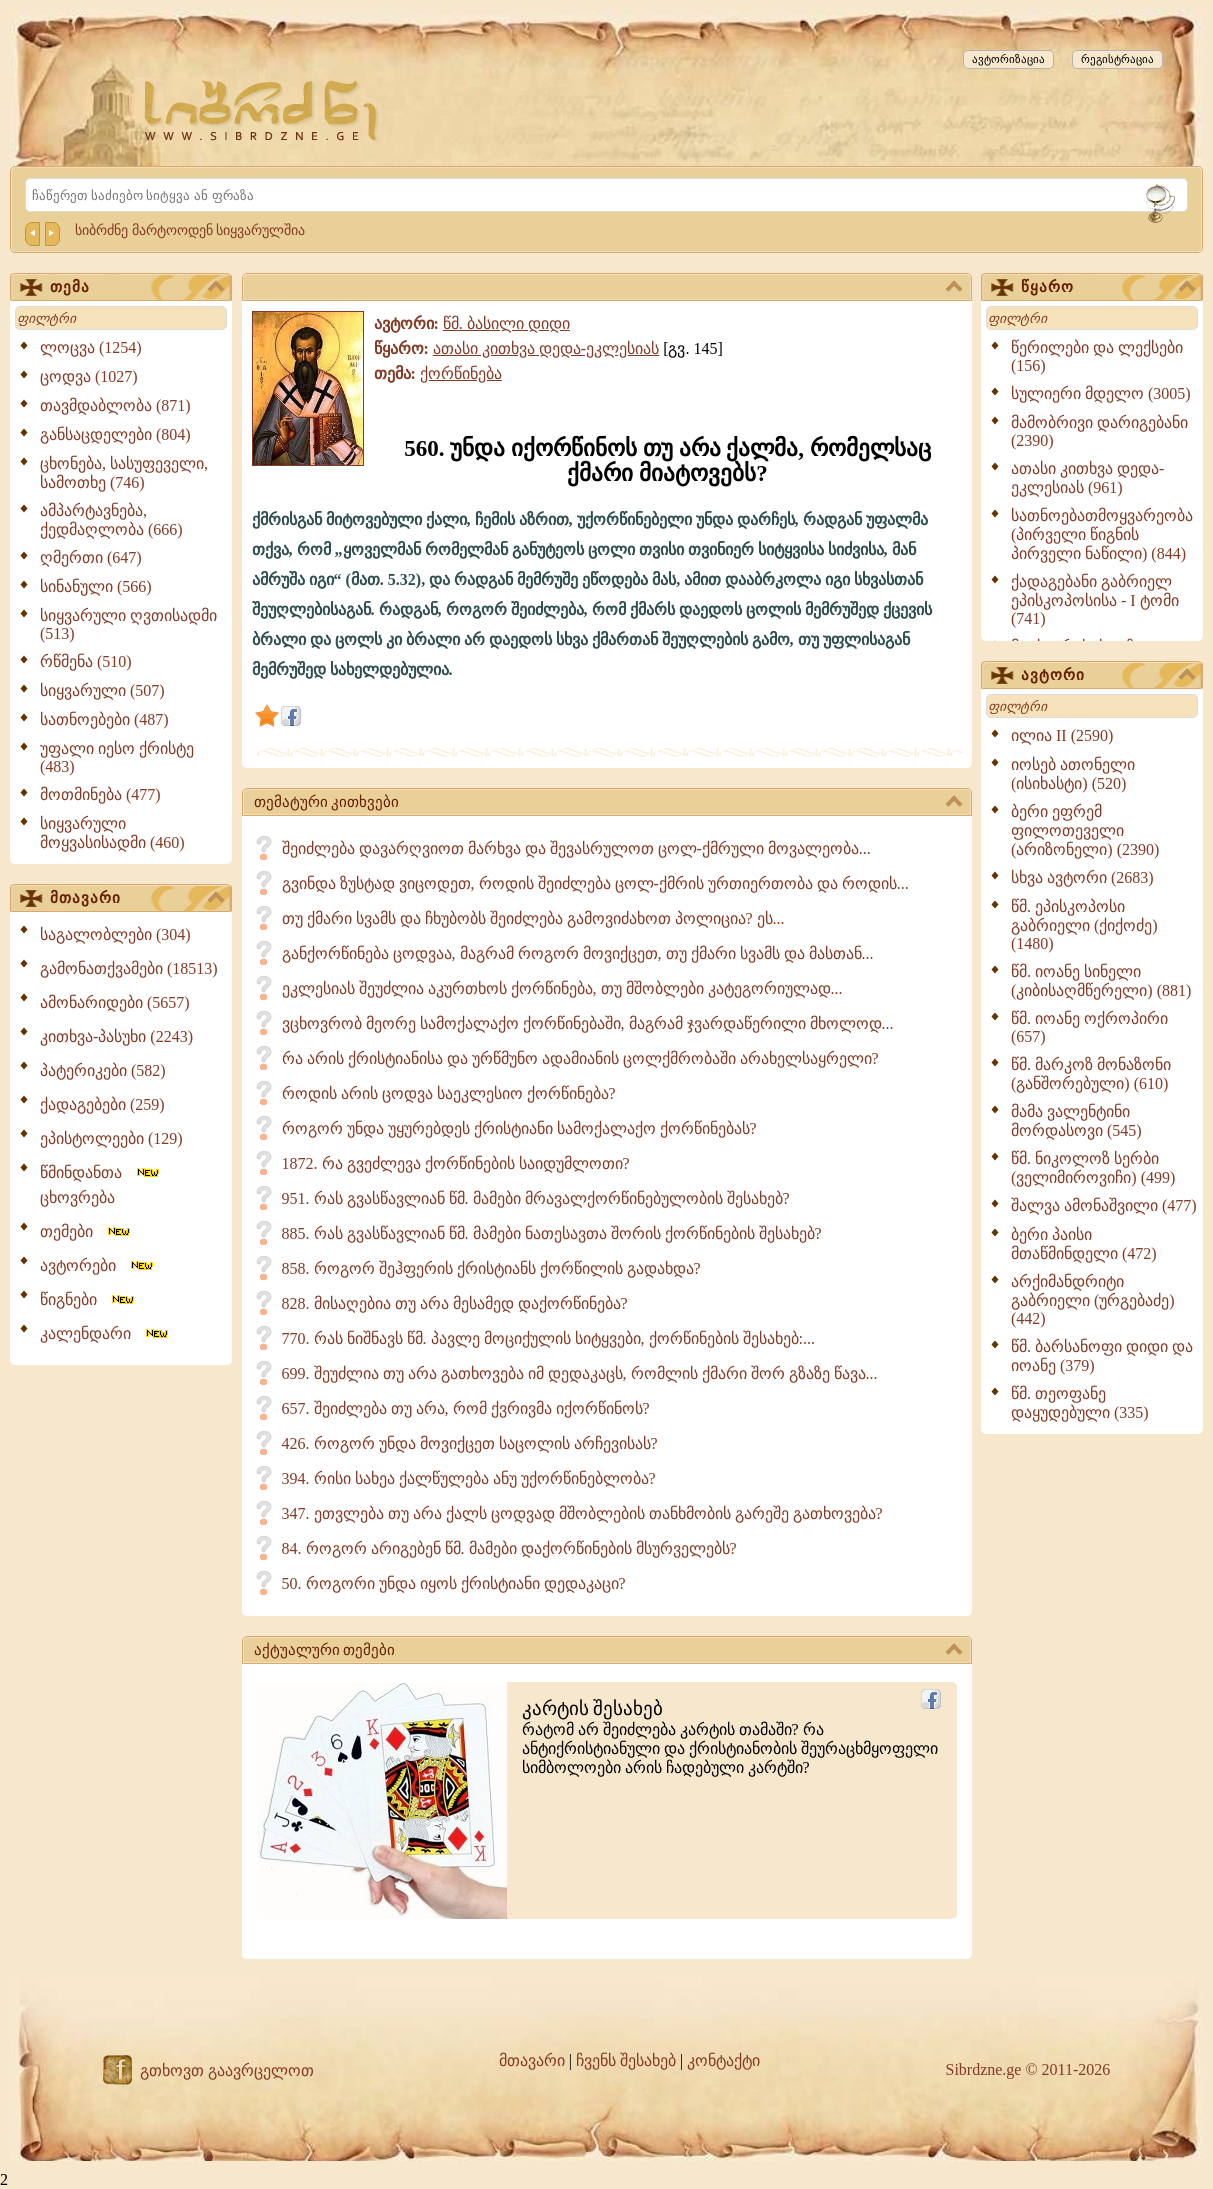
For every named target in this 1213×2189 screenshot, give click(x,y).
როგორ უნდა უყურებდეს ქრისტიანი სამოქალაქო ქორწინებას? (519, 1128)
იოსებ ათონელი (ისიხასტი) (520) (1073, 774)
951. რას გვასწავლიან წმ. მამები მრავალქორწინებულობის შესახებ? (536, 1198)
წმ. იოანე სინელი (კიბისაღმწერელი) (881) (1101, 981)
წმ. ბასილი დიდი (506, 323)
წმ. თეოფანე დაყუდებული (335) (1080, 1403)
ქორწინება (461, 373)
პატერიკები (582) (103, 1070)
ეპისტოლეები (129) (111, 1138)
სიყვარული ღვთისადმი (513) (128, 624)
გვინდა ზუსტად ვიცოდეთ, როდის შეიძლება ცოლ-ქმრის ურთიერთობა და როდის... (595, 883)
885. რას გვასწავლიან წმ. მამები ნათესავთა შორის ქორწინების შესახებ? (552, 1233)
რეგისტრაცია (1117, 59)
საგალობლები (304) (115, 934)
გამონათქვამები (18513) (129, 968)
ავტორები (98, 1265)
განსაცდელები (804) (115, 434)
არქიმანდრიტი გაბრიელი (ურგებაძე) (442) (1093, 1300)
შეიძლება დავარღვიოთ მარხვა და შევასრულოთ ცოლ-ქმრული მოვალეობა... (576, 848)
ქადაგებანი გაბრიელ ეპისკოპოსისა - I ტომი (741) (1095, 600)
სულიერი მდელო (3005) (1101, 393)
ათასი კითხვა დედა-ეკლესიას (546, 348)
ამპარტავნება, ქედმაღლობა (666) (111, 520)
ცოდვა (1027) (89, 376)
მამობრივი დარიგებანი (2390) (1099, 431)
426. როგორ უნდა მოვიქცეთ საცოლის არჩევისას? (470, 1443)
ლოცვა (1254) (91, 347)
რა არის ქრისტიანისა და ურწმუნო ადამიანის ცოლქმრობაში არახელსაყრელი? (580, 1058)
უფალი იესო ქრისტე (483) (117, 757)
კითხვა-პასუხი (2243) (116, 1036)
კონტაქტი (723, 2060)
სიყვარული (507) (102, 690)
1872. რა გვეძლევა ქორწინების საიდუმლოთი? (456, 1163)
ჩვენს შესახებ (626, 2060)
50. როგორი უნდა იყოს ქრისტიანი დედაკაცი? (454, 1583)
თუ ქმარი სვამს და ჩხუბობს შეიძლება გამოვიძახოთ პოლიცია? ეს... (533, 918)
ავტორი (1108, 676)
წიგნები (88, 1299)
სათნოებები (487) (104, 719)
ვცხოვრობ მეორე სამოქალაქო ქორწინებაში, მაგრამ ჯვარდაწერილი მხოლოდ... (588, 1023)
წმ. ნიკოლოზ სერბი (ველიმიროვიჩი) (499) (1093, 1168)
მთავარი (137, 899)
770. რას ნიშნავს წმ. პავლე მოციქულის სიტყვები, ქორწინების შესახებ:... (548, 1338)
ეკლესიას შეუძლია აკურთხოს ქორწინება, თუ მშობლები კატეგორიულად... (562, 988)
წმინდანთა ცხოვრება (101, 1185)
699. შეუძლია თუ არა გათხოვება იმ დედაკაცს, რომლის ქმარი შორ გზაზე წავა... (580, 1373)
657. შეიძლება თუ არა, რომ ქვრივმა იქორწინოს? (466, 1408)
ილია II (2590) (1062, 735)
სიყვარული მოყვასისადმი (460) (112, 833)
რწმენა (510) (86, 661)
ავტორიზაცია (1008, 59)
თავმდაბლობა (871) (115, 405)
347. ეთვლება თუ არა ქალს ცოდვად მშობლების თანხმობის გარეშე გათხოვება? (582, 1513)
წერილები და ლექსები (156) (1097, 356)
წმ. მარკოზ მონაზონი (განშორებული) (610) (1091, 1074)
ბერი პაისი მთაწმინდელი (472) (1084, 1244)
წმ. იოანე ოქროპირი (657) (1089, 1027)
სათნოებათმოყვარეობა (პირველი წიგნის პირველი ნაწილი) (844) (1102, 534)
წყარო (1108, 288)
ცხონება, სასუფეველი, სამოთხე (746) (124, 473)
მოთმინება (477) (100, 794)
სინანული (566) (96, 586)
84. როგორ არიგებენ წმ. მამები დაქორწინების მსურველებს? (509, 1548)
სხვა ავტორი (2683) (1082, 877)
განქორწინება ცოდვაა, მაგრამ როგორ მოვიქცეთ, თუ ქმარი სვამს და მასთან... (578, 953)
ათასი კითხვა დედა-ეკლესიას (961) (1087, 478)
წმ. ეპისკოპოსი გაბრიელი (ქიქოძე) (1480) (1084, 925)
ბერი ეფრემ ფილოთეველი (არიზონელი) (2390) (1085, 830)
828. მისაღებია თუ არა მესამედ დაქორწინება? (455, 1303)
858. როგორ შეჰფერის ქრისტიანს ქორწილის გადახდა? (491, 1268)
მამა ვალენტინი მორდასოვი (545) (1076, 1121)
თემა (137, 288)
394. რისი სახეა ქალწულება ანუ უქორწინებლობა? (469, 1478)
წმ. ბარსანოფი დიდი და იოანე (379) (1102, 1356)
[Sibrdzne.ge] (262, 110)
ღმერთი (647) (91, 557)
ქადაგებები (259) (102, 1104)
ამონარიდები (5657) (115, 1002)
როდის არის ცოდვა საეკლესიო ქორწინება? (449, 1093)
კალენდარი (105, 1333)
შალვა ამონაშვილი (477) (1104, 1205)
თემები (86, 1231)
